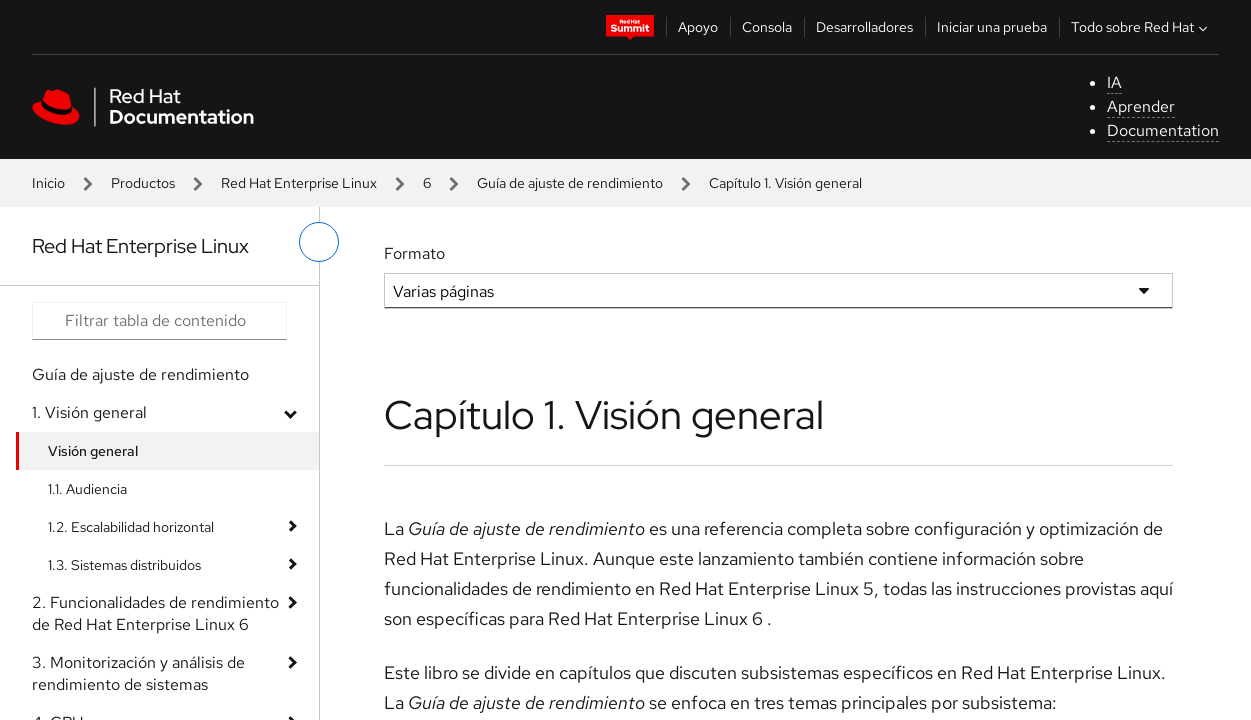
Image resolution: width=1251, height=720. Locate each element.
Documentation (1163, 130)
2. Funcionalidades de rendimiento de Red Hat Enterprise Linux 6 (155, 613)
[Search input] (159, 321)
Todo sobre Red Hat (1141, 27)
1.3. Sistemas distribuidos (124, 565)
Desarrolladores (864, 27)
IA (1114, 82)
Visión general (93, 451)
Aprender (1141, 106)
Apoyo (698, 27)
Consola (767, 27)
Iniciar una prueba (992, 27)
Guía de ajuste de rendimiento (570, 183)
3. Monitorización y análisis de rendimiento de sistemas (138, 673)
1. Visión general (89, 412)
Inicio (48, 183)
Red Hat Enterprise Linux (299, 183)
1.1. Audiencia (87, 489)
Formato (414, 253)
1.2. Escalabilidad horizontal (131, 527)
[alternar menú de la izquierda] (319, 242)
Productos (143, 183)
